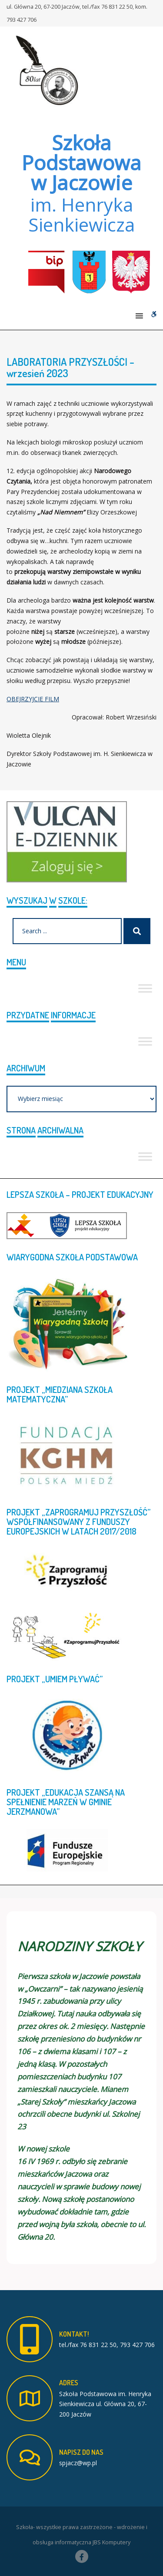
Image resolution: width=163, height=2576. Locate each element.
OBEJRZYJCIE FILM (33, 699)
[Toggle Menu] (145, 988)
